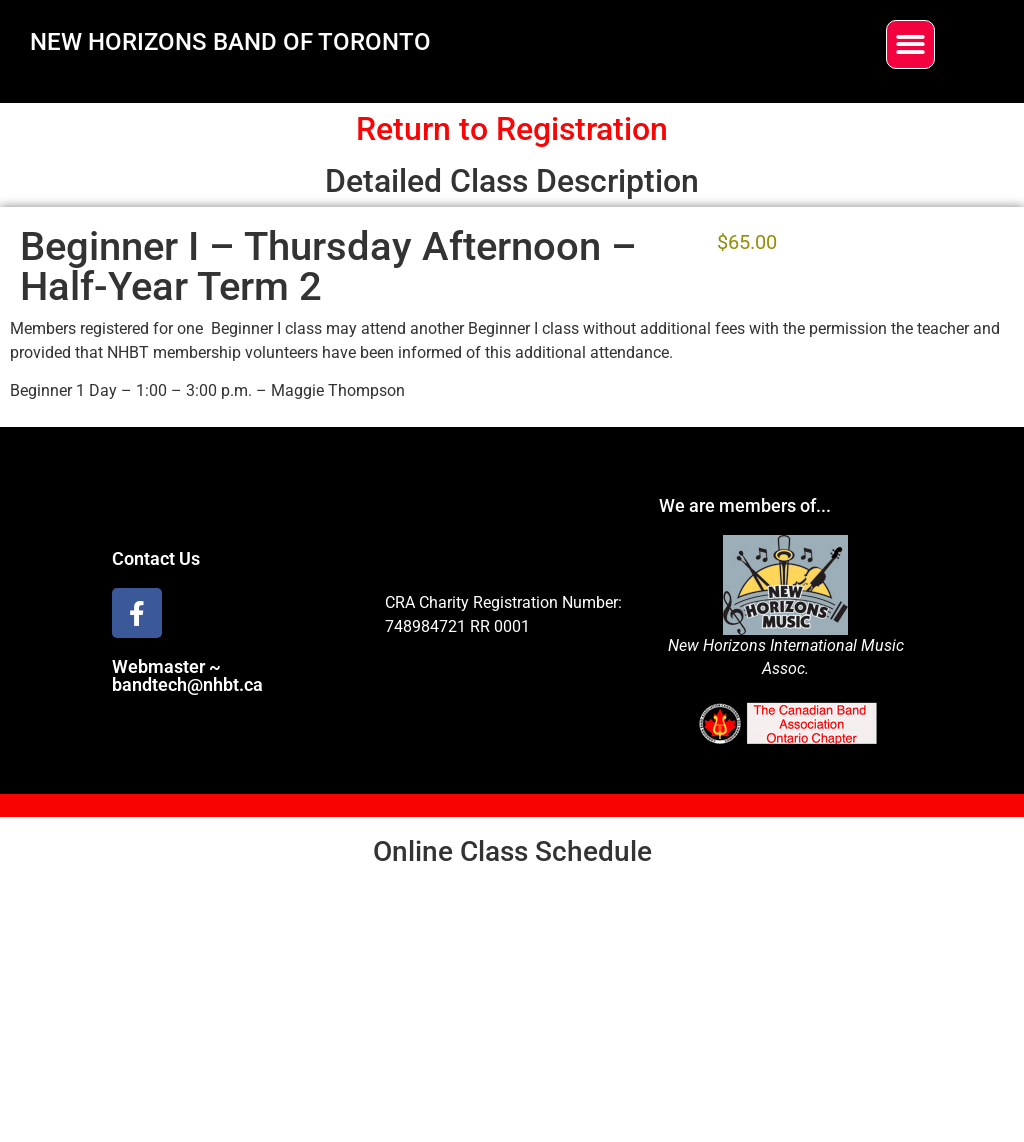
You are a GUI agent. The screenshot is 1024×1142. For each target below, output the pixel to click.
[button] (910, 44)
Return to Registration (512, 129)
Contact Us (156, 558)
